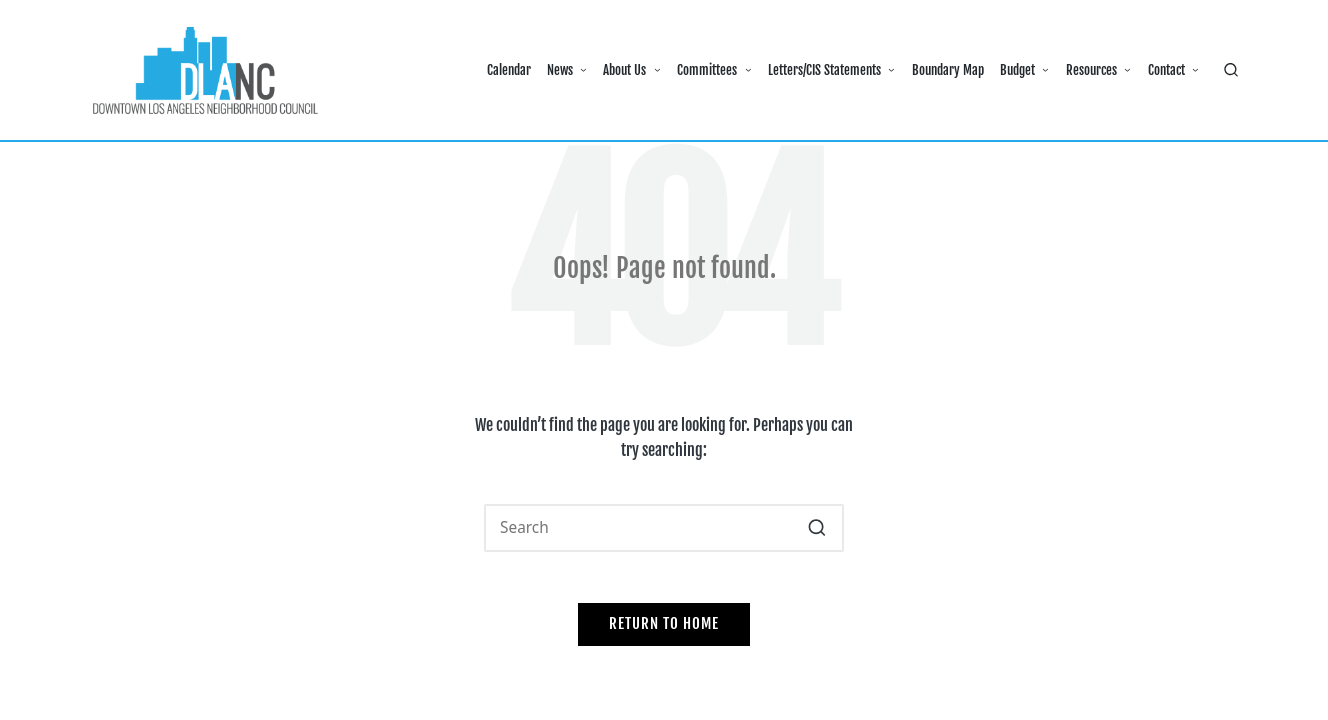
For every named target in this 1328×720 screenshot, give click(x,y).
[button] (816, 528)
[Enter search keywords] (664, 528)
